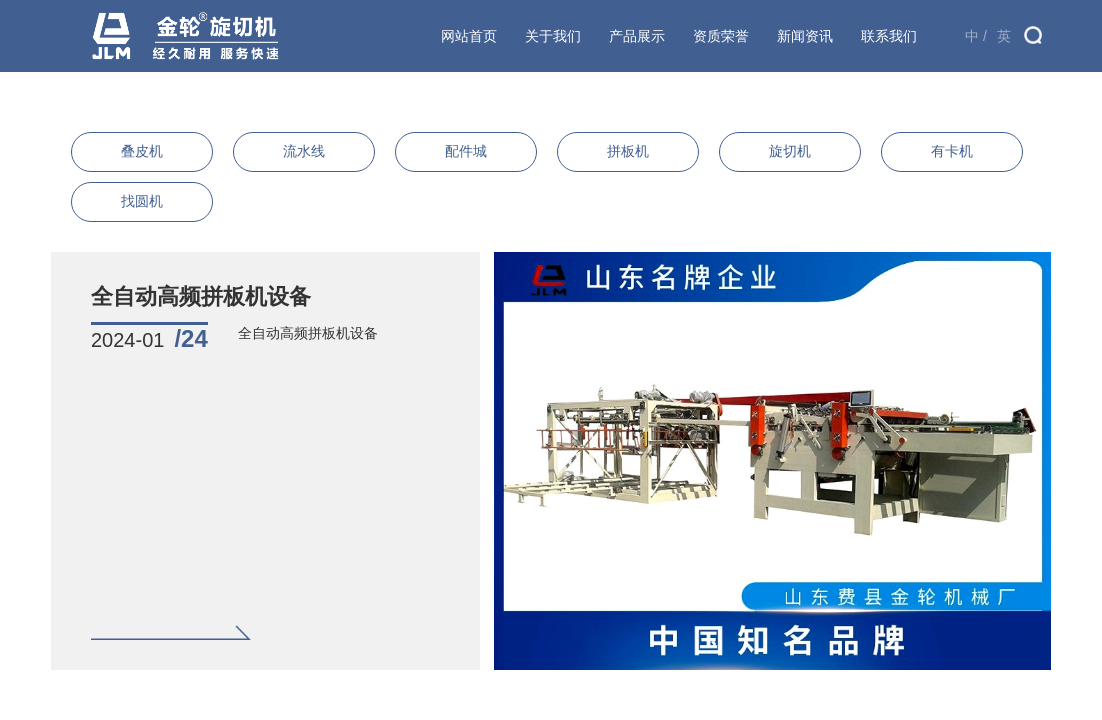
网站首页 (469, 36)
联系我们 (889, 36)
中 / (976, 36)
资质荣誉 (721, 36)
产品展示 (637, 36)
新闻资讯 (805, 36)
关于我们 (553, 36)
